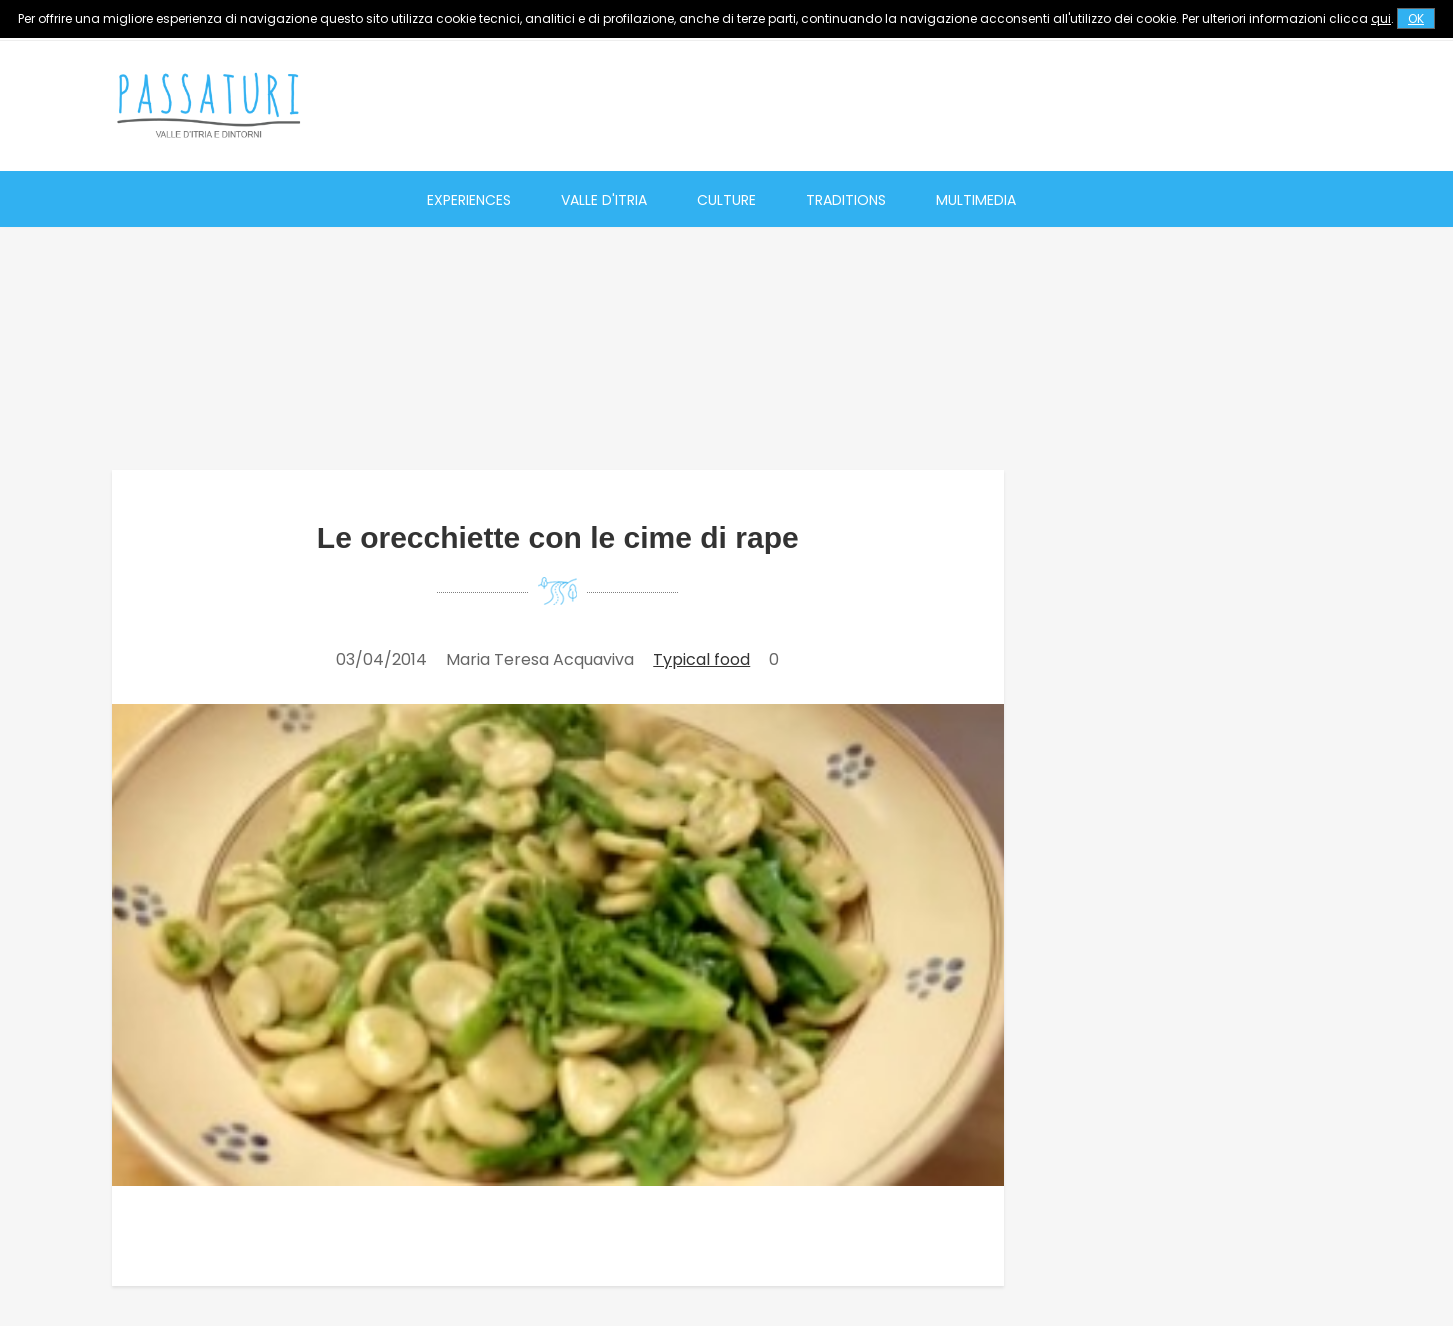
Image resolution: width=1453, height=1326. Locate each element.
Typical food (701, 659)
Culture (726, 200)
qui (1381, 18)
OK (1416, 18)
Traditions (846, 200)
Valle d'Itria (604, 200)
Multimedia (976, 200)
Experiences (469, 200)
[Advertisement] (978, 105)
